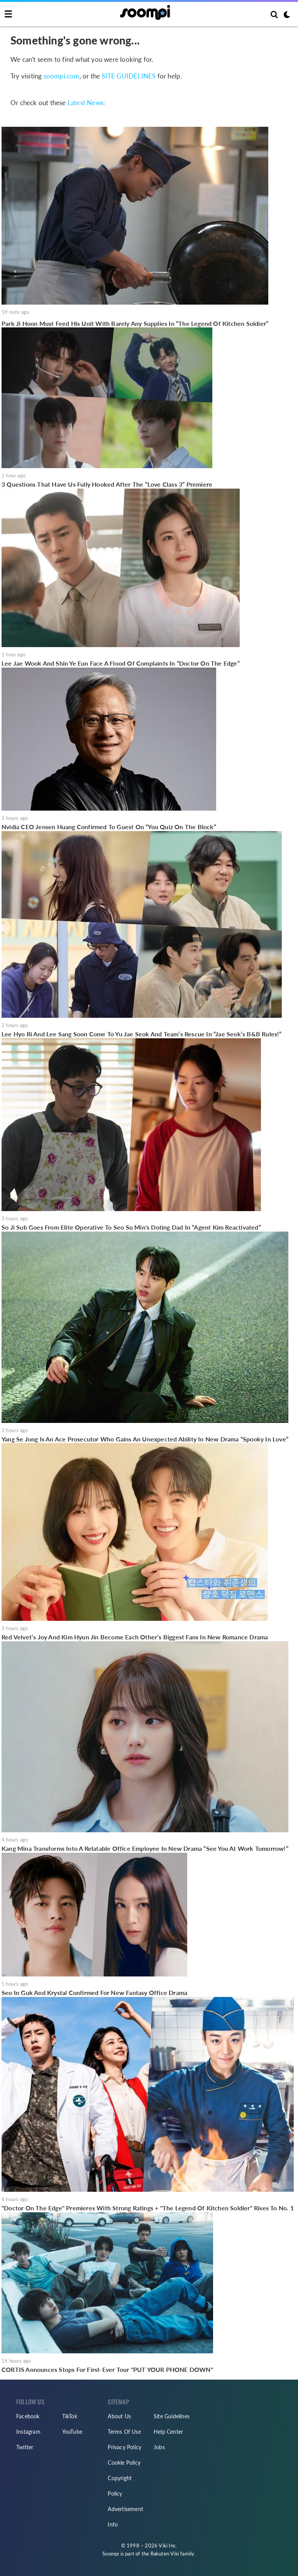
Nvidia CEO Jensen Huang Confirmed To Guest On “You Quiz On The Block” (109, 826)
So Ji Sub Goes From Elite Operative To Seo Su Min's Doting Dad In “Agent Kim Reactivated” (131, 1227)
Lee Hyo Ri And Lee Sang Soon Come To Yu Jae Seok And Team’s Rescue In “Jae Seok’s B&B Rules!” (142, 1034)
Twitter (24, 2447)
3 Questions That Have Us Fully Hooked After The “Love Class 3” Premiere (107, 484)
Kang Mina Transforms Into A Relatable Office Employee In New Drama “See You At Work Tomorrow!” (145, 1848)
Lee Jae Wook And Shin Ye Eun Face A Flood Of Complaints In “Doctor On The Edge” (121, 663)
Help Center (168, 2431)
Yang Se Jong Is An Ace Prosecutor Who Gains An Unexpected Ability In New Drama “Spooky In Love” (145, 1439)
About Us (119, 2416)
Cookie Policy (124, 2462)
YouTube (72, 2431)
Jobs (159, 2447)
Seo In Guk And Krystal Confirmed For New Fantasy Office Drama (94, 1992)
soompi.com (62, 76)
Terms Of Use (124, 2431)
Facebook (28, 2416)
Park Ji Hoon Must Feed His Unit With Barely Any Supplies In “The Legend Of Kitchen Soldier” (135, 323)
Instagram (28, 2431)
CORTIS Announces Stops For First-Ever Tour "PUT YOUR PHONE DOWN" (107, 2369)
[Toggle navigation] (8, 14)
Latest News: (86, 103)
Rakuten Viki (165, 2553)
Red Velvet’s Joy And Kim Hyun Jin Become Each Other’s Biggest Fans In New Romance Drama (135, 1637)
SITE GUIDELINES (129, 76)
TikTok (69, 2416)
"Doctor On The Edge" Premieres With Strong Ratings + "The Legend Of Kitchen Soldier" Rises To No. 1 (148, 2207)
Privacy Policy (124, 2447)
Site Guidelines (172, 2416)
